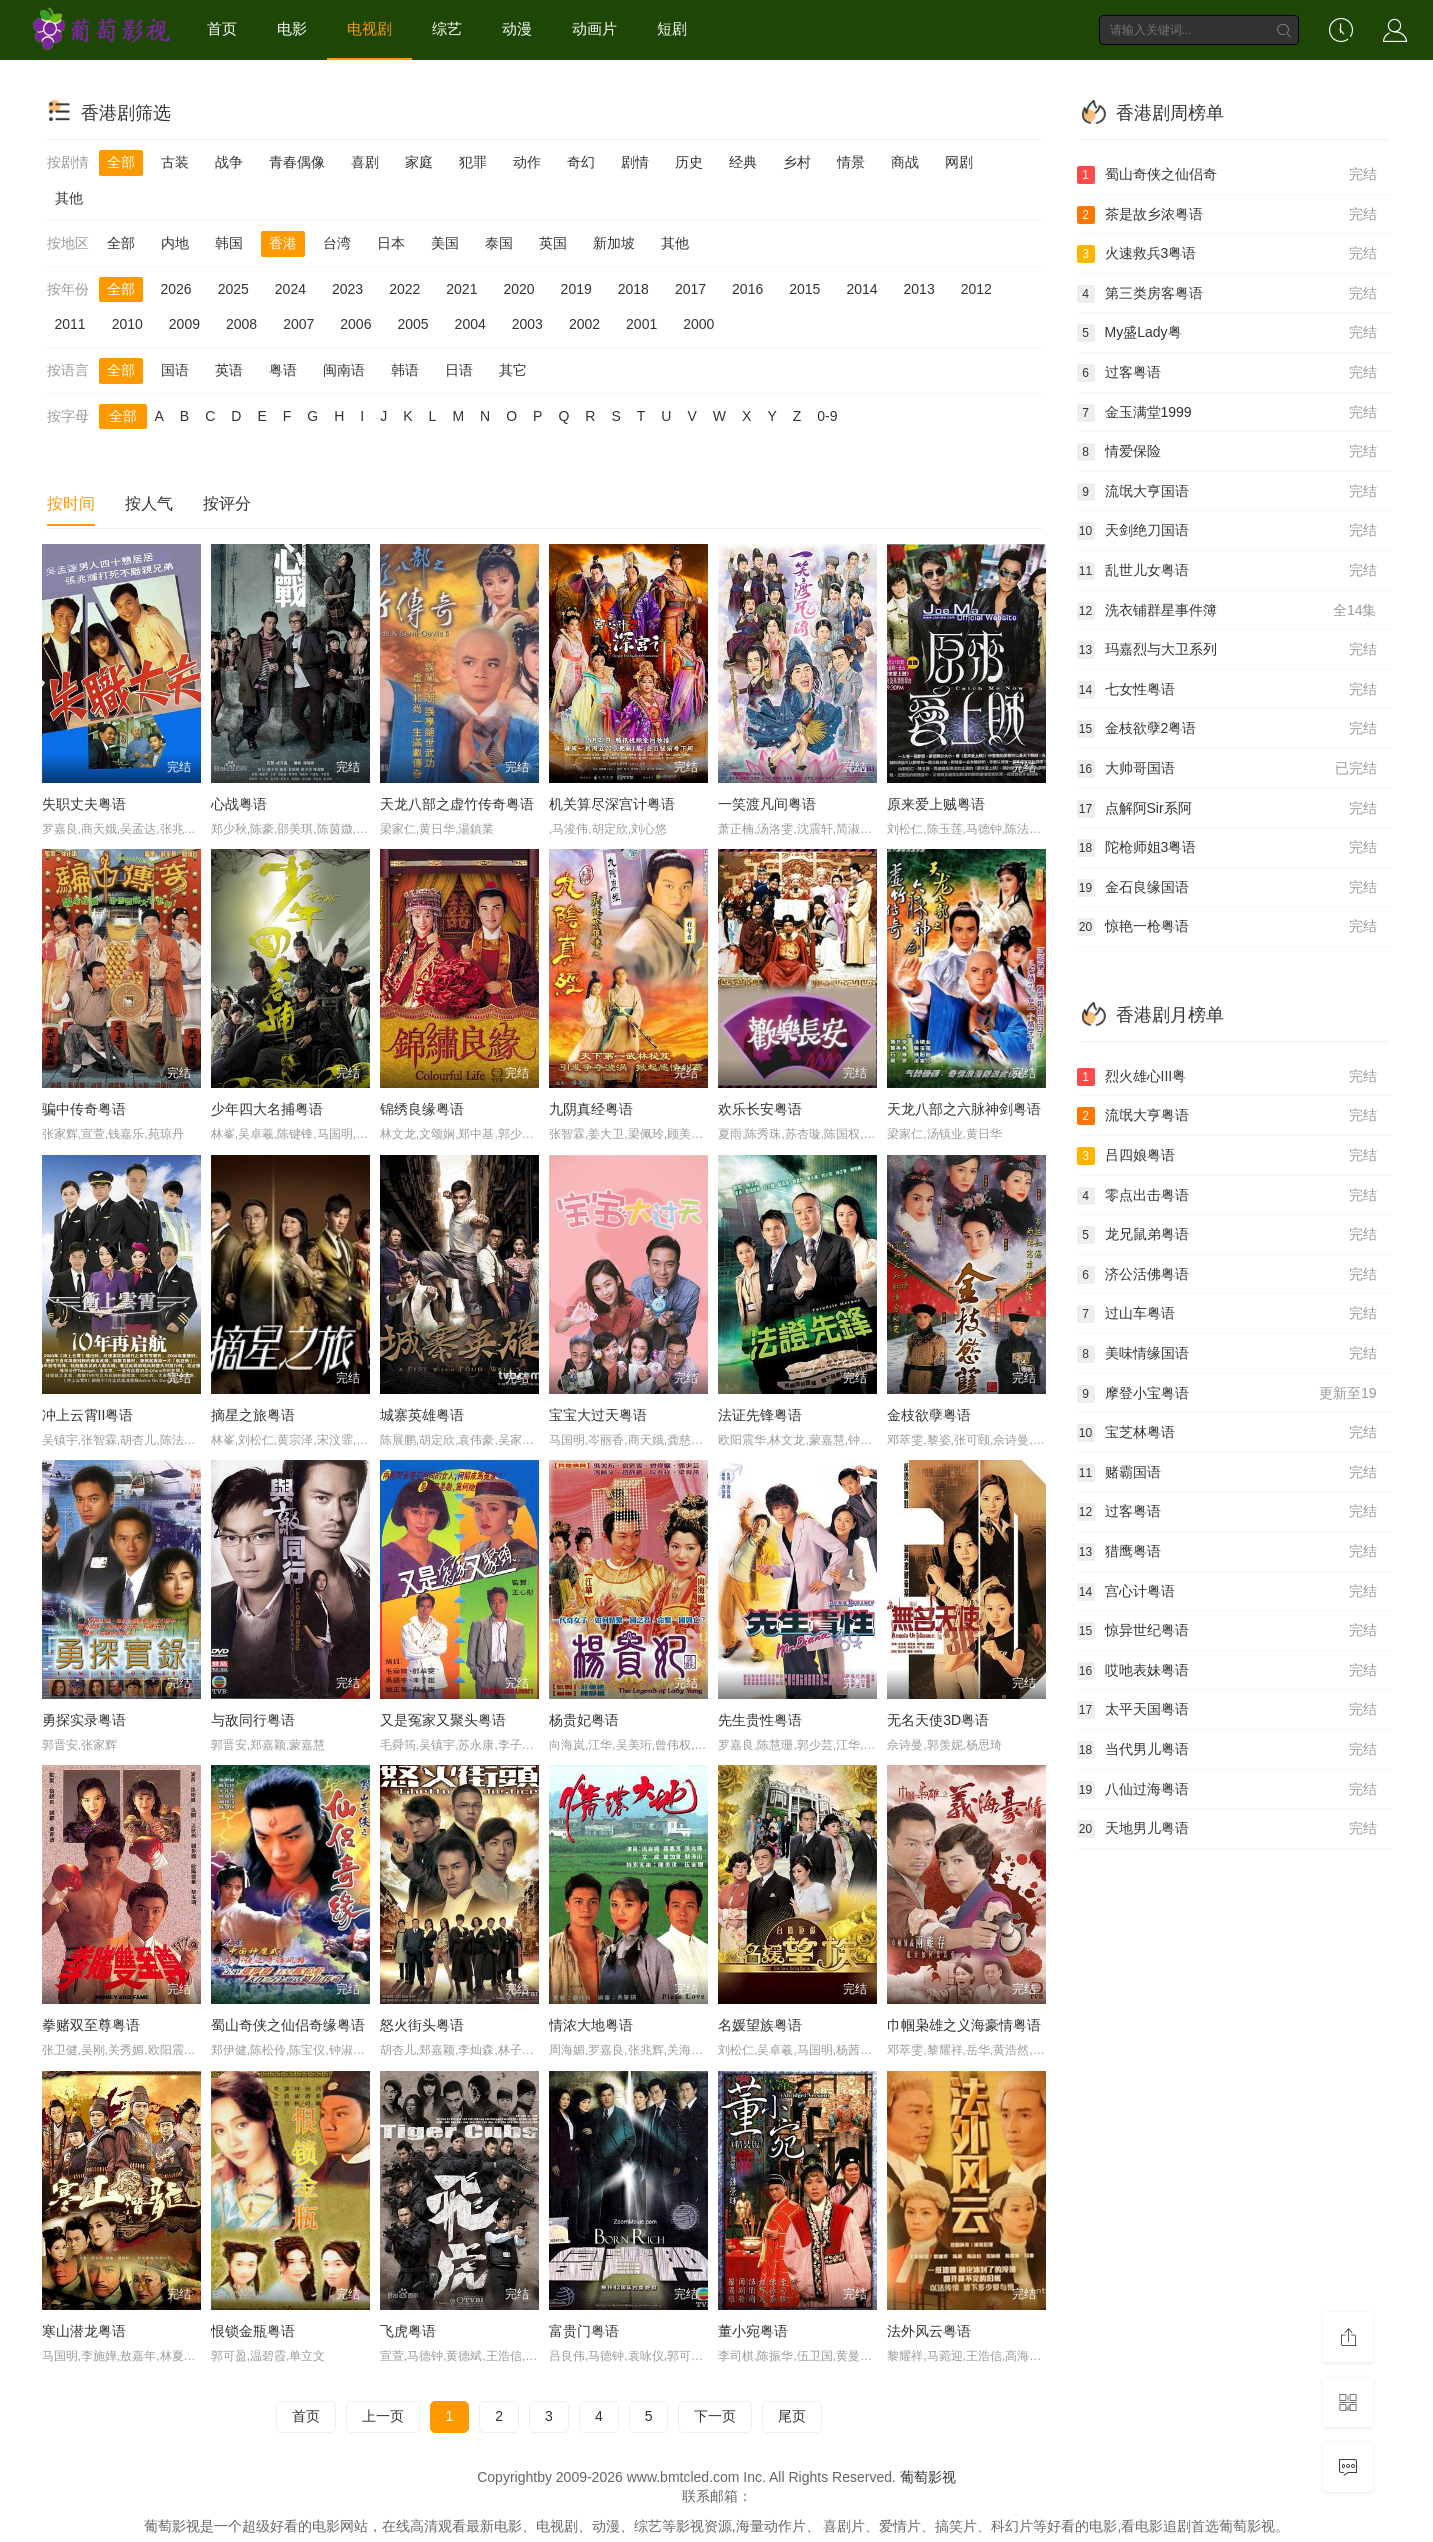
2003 (527, 324)
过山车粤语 (1227, 1314)
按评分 (227, 503)
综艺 (447, 28)
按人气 (149, 503)
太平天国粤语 (1227, 1710)
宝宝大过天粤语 (598, 1415)
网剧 (959, 162)
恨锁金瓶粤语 (253, 2331)
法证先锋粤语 (760, 1415)
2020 (518, 289)
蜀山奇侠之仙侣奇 (1227, 175)
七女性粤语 (1227, 690)
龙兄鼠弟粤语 (1227, 1235)
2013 (919, 289)
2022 (404, 289)
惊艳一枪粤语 (1227, 927)
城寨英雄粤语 (422, 1415)
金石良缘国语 (1227, 888)
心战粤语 (239, 804)
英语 (229, 370)
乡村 (797, 162)
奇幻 (581, 162)
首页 (222, 28)
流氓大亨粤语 (1227, 1116)
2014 (861, 289)
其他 (69, 198)
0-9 (827, 416)
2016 (747, 289)
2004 (470, 324)
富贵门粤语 (584, 2331)
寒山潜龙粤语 (84, 2331)
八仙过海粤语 (1227, 1790)
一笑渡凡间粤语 (767, 804)
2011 (70, 324)
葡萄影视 (928, 2477)
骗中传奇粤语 (84, 1109)
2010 (127, 324)
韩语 (405, 370)
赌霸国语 (1227, 1473)
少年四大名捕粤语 (267, 1109)
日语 (459, 370)
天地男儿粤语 (1227, 1829)
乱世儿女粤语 (1227, 571)
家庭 (419, 162)
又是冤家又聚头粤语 (443, 1720)
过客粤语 (1227, 373)
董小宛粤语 (753, 2331)
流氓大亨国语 (1227, 492)
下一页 (715, 2416)
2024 (290, 289)
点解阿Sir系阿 (1227, 809)
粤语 (283, 370)
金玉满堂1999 (1227, 413)
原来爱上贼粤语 (936, 804)
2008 (241, 324)
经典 (743, 162)
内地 (175, 243)
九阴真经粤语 (591, 1109)
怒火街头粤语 (422, 2025)
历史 (689, 162)
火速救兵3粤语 (1227, 254)
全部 (121, 162)
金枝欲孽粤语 (929, 1415)
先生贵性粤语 (760, 1720)
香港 (283, 243)
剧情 (635, 162)
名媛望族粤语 (760, 2025)
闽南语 (344, 370)
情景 (851, 162)
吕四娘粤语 (1227, 1156)
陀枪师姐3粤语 (1227, 848)
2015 (804, 289)
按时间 (71, 503)
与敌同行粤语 (253, 1720)
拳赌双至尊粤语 (91, 2025)
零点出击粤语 (1227, 1196)
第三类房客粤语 (1227, 294)
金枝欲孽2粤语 (1227, 729)
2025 (233, 289)
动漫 (517, 28)
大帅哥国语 (1227, 769)
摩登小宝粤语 (1227, 1394)
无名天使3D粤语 (938, 1720)
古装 (175, 162)
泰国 (499, 243)
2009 (184, 324)
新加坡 (614, 243)
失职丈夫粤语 (84, 804)
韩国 (229, 243)
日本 (391, 243)
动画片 (594, 28)
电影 (292, 28)
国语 (175, 370)
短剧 (672, 28)
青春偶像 (297, 162)
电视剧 (369, 28)
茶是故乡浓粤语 (1227, 215)
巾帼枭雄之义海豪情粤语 (964, 2025)
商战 (905, 162)
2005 (412, 324)
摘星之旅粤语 (253, 1415)
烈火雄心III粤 (1227, 1077)
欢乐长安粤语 (760, 1109)
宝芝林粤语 (1227, 1433)
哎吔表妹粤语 (1227, 1671)
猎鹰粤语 (1227, 1552)
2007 (298, 324)
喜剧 (365, 162)
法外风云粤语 (929, 2331)
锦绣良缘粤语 (422, 1109)
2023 (347, 289)
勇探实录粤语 (84, 1720)
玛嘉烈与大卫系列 (1227, 650)
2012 (976, 289)
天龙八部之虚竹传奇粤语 (457, 804)
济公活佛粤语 (1227, 1275)
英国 (553, 243)
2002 (584, 324)
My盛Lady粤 (1227, 333)
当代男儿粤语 (1227, 1750)
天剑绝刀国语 (1227, 531)
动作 (527, 162)
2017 (690, 289)
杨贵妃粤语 (584, 1720)
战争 (229, 162)
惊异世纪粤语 (1227, 1631)
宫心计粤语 (1227, 1592)
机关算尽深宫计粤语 (612, 804)
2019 (576, 289)
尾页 (792, 2416)
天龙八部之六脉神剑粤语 (964, 1109)
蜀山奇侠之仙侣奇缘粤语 (288, 2025)
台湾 (337, 243)
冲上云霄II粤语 (88, 1415)
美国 (445, 243)
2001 (641, 324)
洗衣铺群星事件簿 (1227, 611)
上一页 (383, 2416)
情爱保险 (1227, 452)
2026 (176, 289)
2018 (633, 289)
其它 (513, 370)
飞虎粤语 (408, 2331)
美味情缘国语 (1227, 1354)
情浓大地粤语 (591, 2025)
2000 (698, 324)
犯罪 (473, 162)
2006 (355, 324)
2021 (461, 289)
